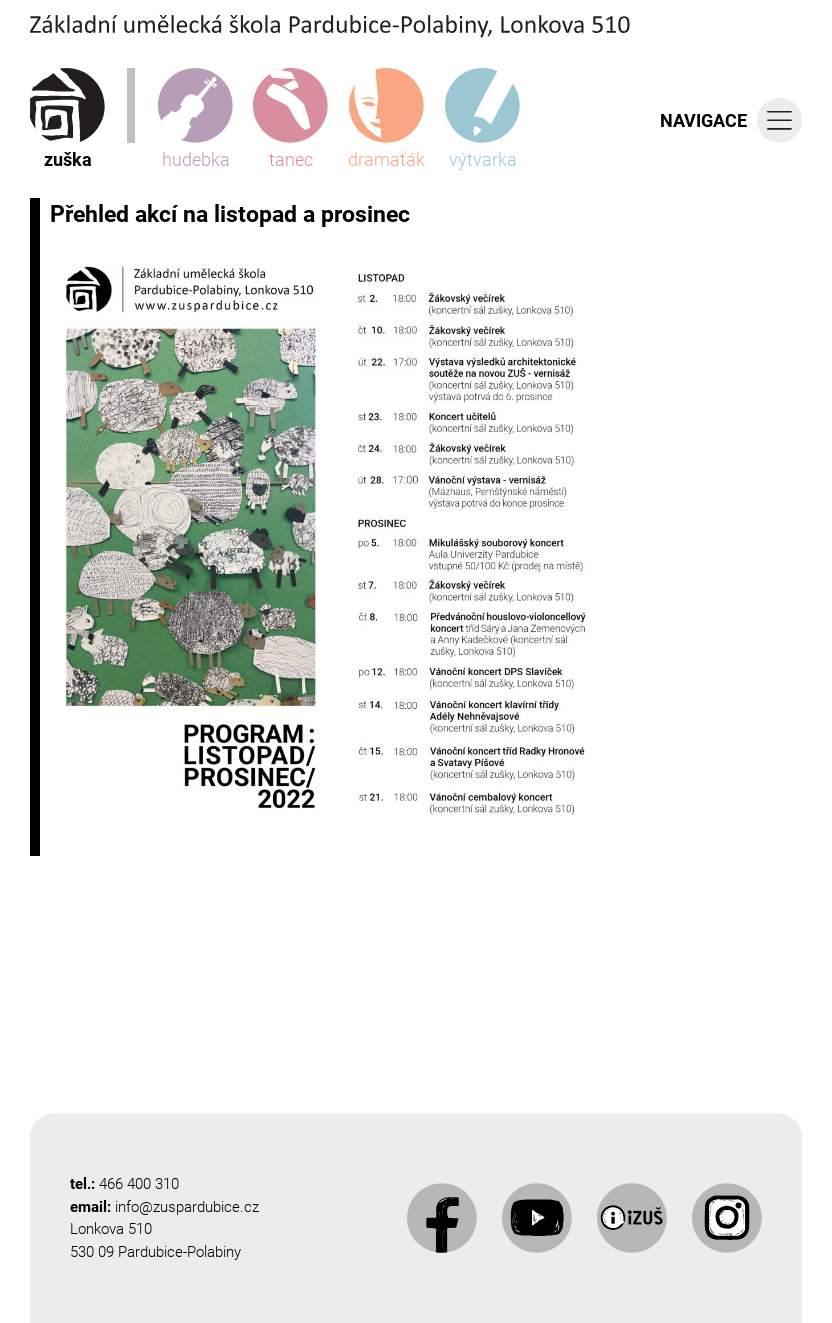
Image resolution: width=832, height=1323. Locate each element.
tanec (290, 119)
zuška (67, 119)
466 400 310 (139, 1184)
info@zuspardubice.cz (187, 1207)
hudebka (195, 119)
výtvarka (482, 119)
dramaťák (386, 119)
